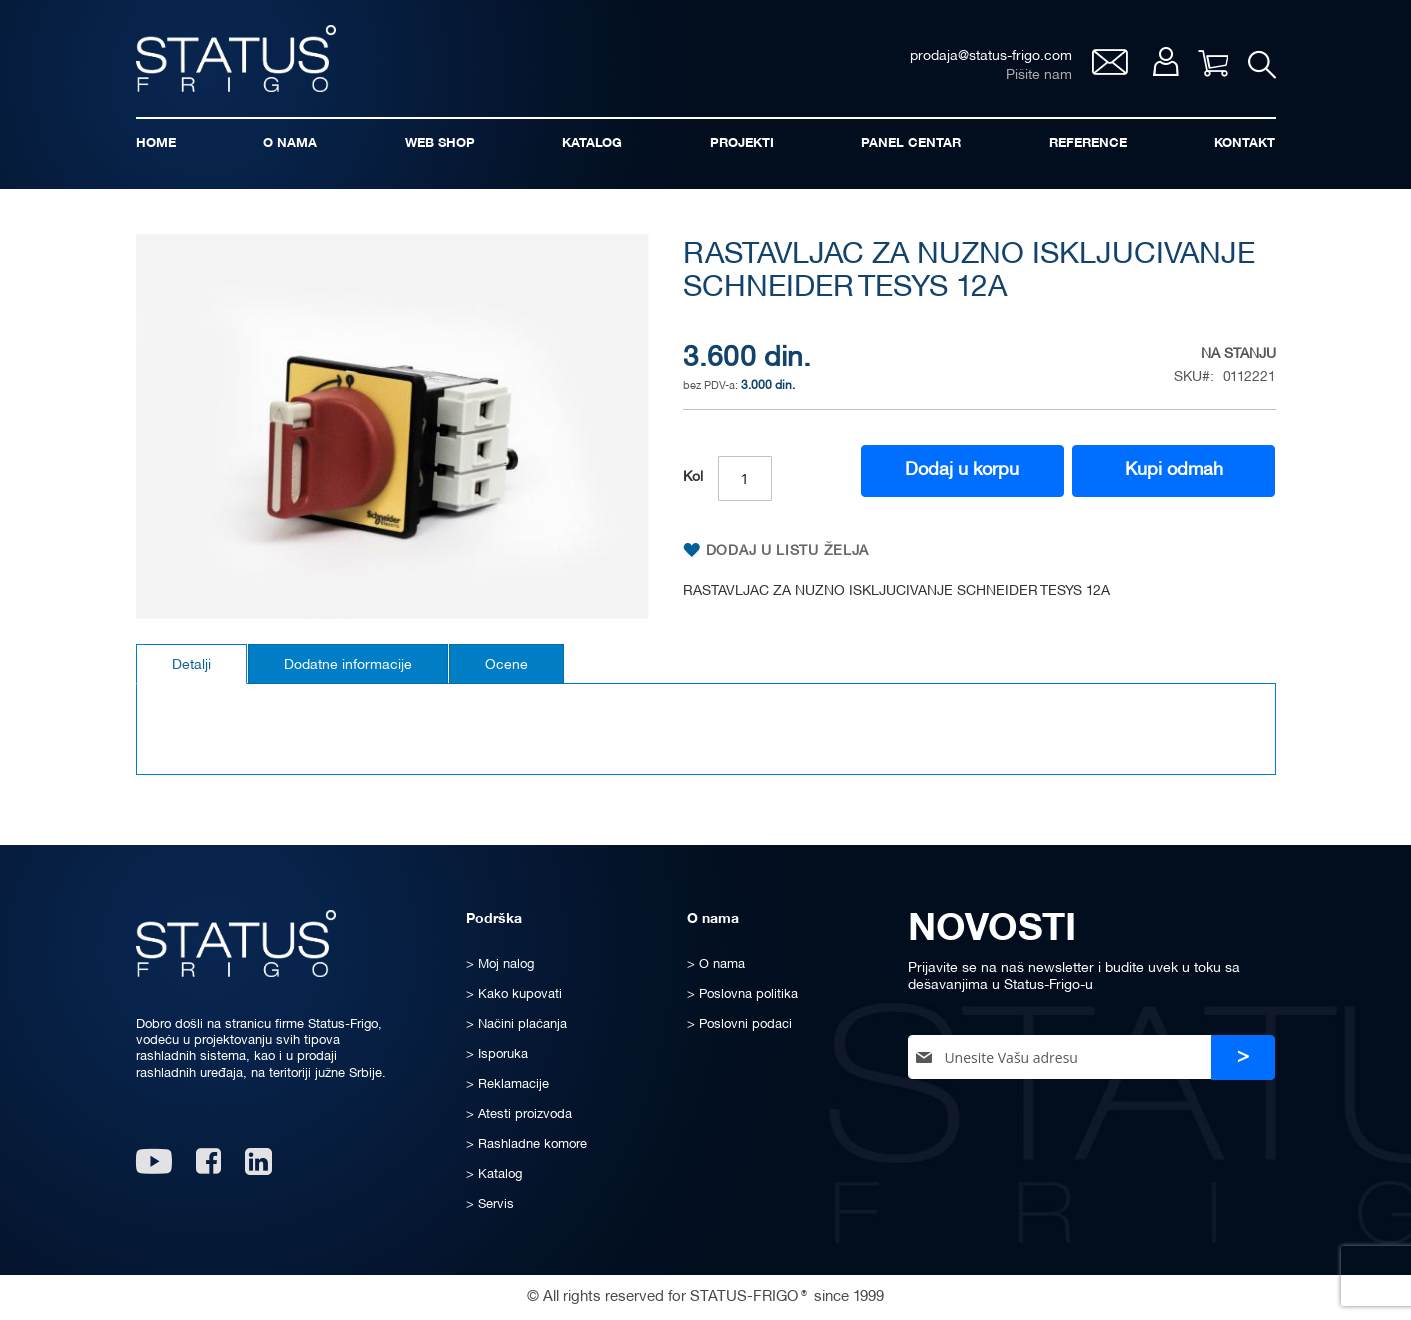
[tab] (191, 664)
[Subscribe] (1243, 1057)
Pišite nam (1039, 75)
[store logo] (236, 58)
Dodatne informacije (348, 665)
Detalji (191, 665)
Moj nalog (1165, 61)
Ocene (506, 665)
